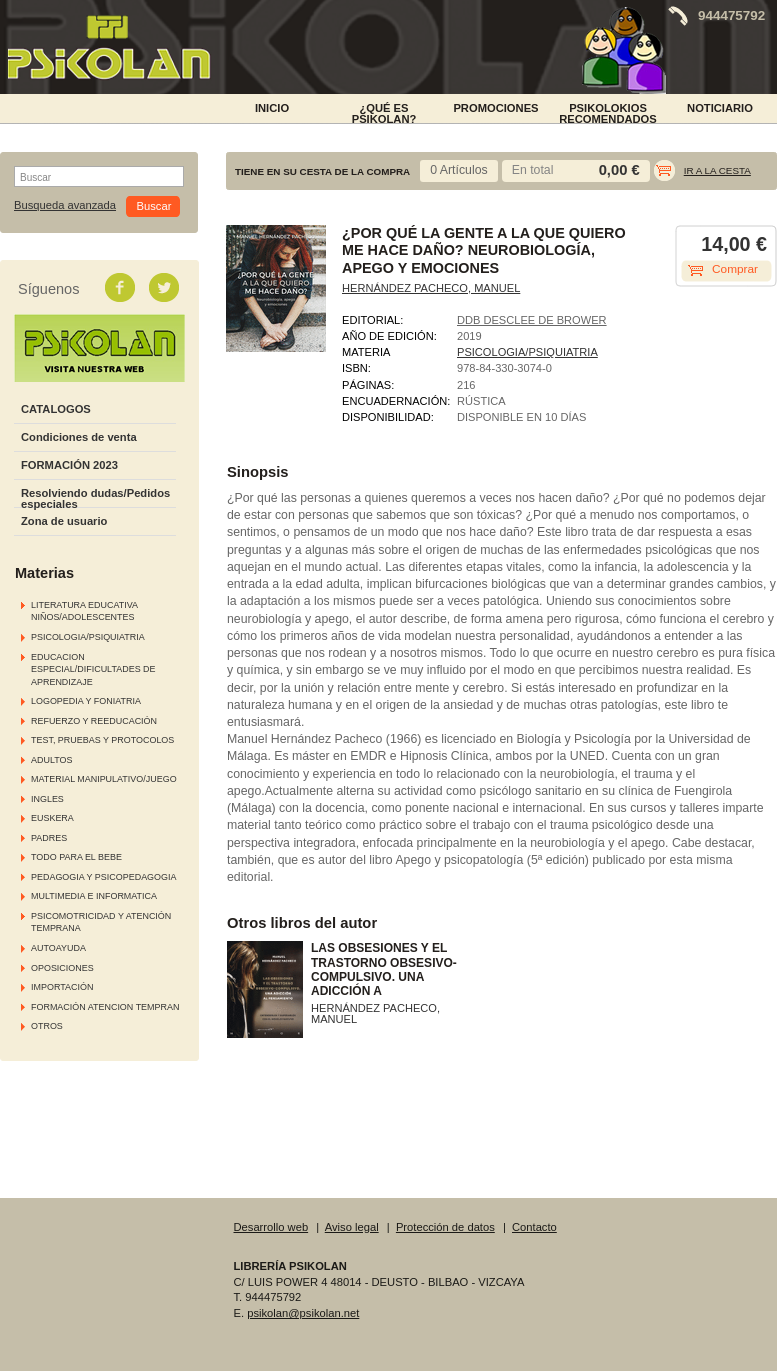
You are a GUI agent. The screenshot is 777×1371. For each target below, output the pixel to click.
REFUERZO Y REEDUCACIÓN (94, 721)
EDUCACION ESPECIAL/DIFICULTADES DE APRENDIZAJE (93, 669)
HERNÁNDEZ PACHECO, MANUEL (431, 288)
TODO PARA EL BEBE (76, 857)
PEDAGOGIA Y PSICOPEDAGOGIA (103, 877)
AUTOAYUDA (58, 948)
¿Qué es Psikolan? (384, 112)
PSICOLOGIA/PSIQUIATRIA (88, 637)
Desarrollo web (271, 1227)
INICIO (272, 108)
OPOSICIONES (62, 968)
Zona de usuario (64, 521)
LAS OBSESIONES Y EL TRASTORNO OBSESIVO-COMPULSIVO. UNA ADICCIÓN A (384, 969)
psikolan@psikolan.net (303, 1313)
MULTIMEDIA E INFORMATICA (94, 896)
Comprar (735, 269)
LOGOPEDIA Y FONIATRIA (86, 701)
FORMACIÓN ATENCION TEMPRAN (105, 1007)
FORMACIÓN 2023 (69, 465)
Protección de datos (445, 1227)
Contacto (534, 1227)
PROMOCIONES (495, 108)
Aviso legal (352, 1227)
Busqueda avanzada (65, 205)
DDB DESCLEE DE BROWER (532, 320)
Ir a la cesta (717, 170)
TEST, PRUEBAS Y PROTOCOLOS (102, 740)
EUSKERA (52, 818)
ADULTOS (51, 760)
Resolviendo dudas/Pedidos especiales (95, 498)
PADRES (49, 838)
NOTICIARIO (720, 108)
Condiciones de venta (79, 437)
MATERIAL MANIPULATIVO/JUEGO (104, 779)
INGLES (47, 799)
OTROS (47, 1026)
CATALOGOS (56, 409)
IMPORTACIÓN (62, 987)
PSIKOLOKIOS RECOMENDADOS (608, 112)
